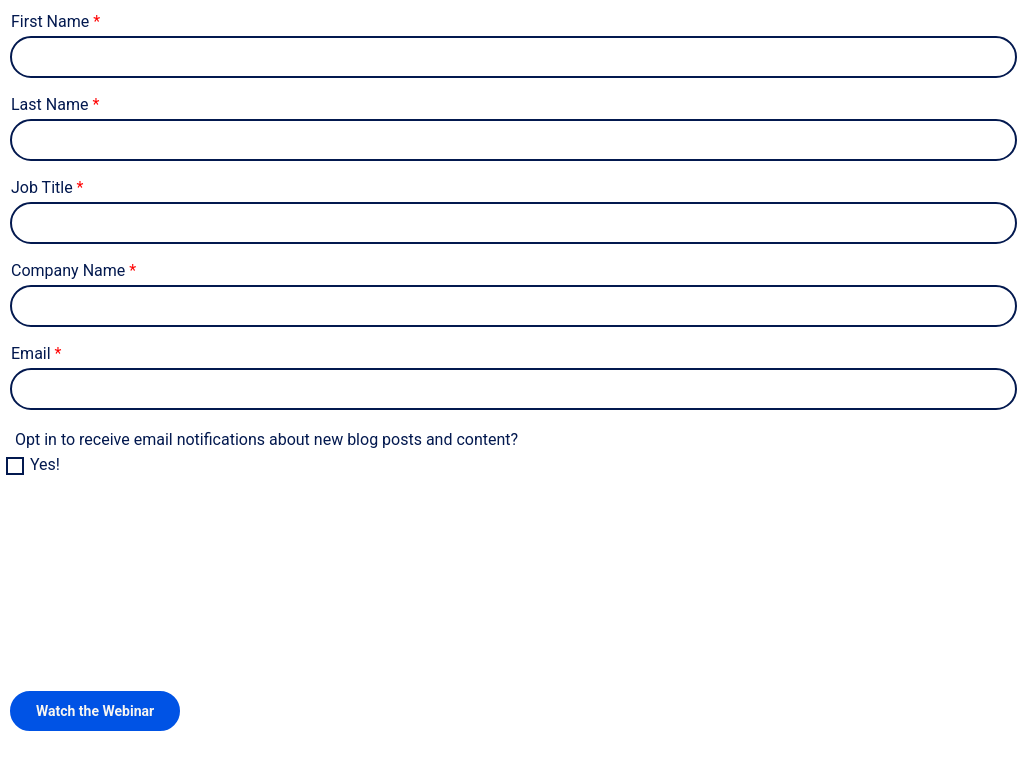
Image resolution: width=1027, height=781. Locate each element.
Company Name (68, 270)
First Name (50, 21)
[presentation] (162, 558)
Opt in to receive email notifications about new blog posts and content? (266, 439)
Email (31, 353)
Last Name (49, 104)
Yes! (45, 464)
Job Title (42, 187)
